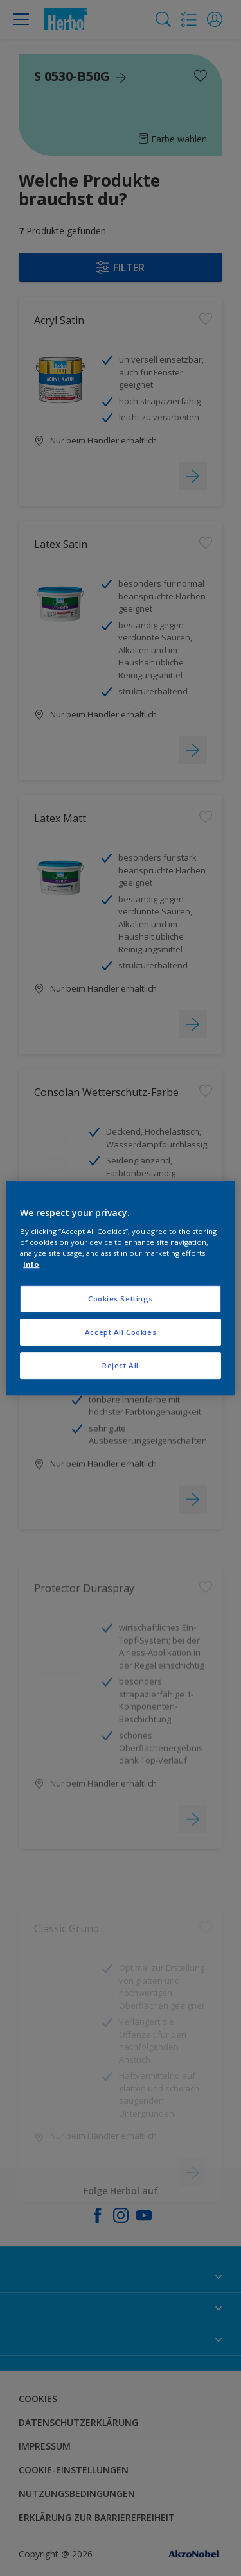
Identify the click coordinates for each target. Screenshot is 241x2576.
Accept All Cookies (120, 1332)
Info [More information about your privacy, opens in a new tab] (31, 1264)
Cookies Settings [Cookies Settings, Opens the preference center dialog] (120, 1298)
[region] (120, 1288)
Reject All (120, 1365)
